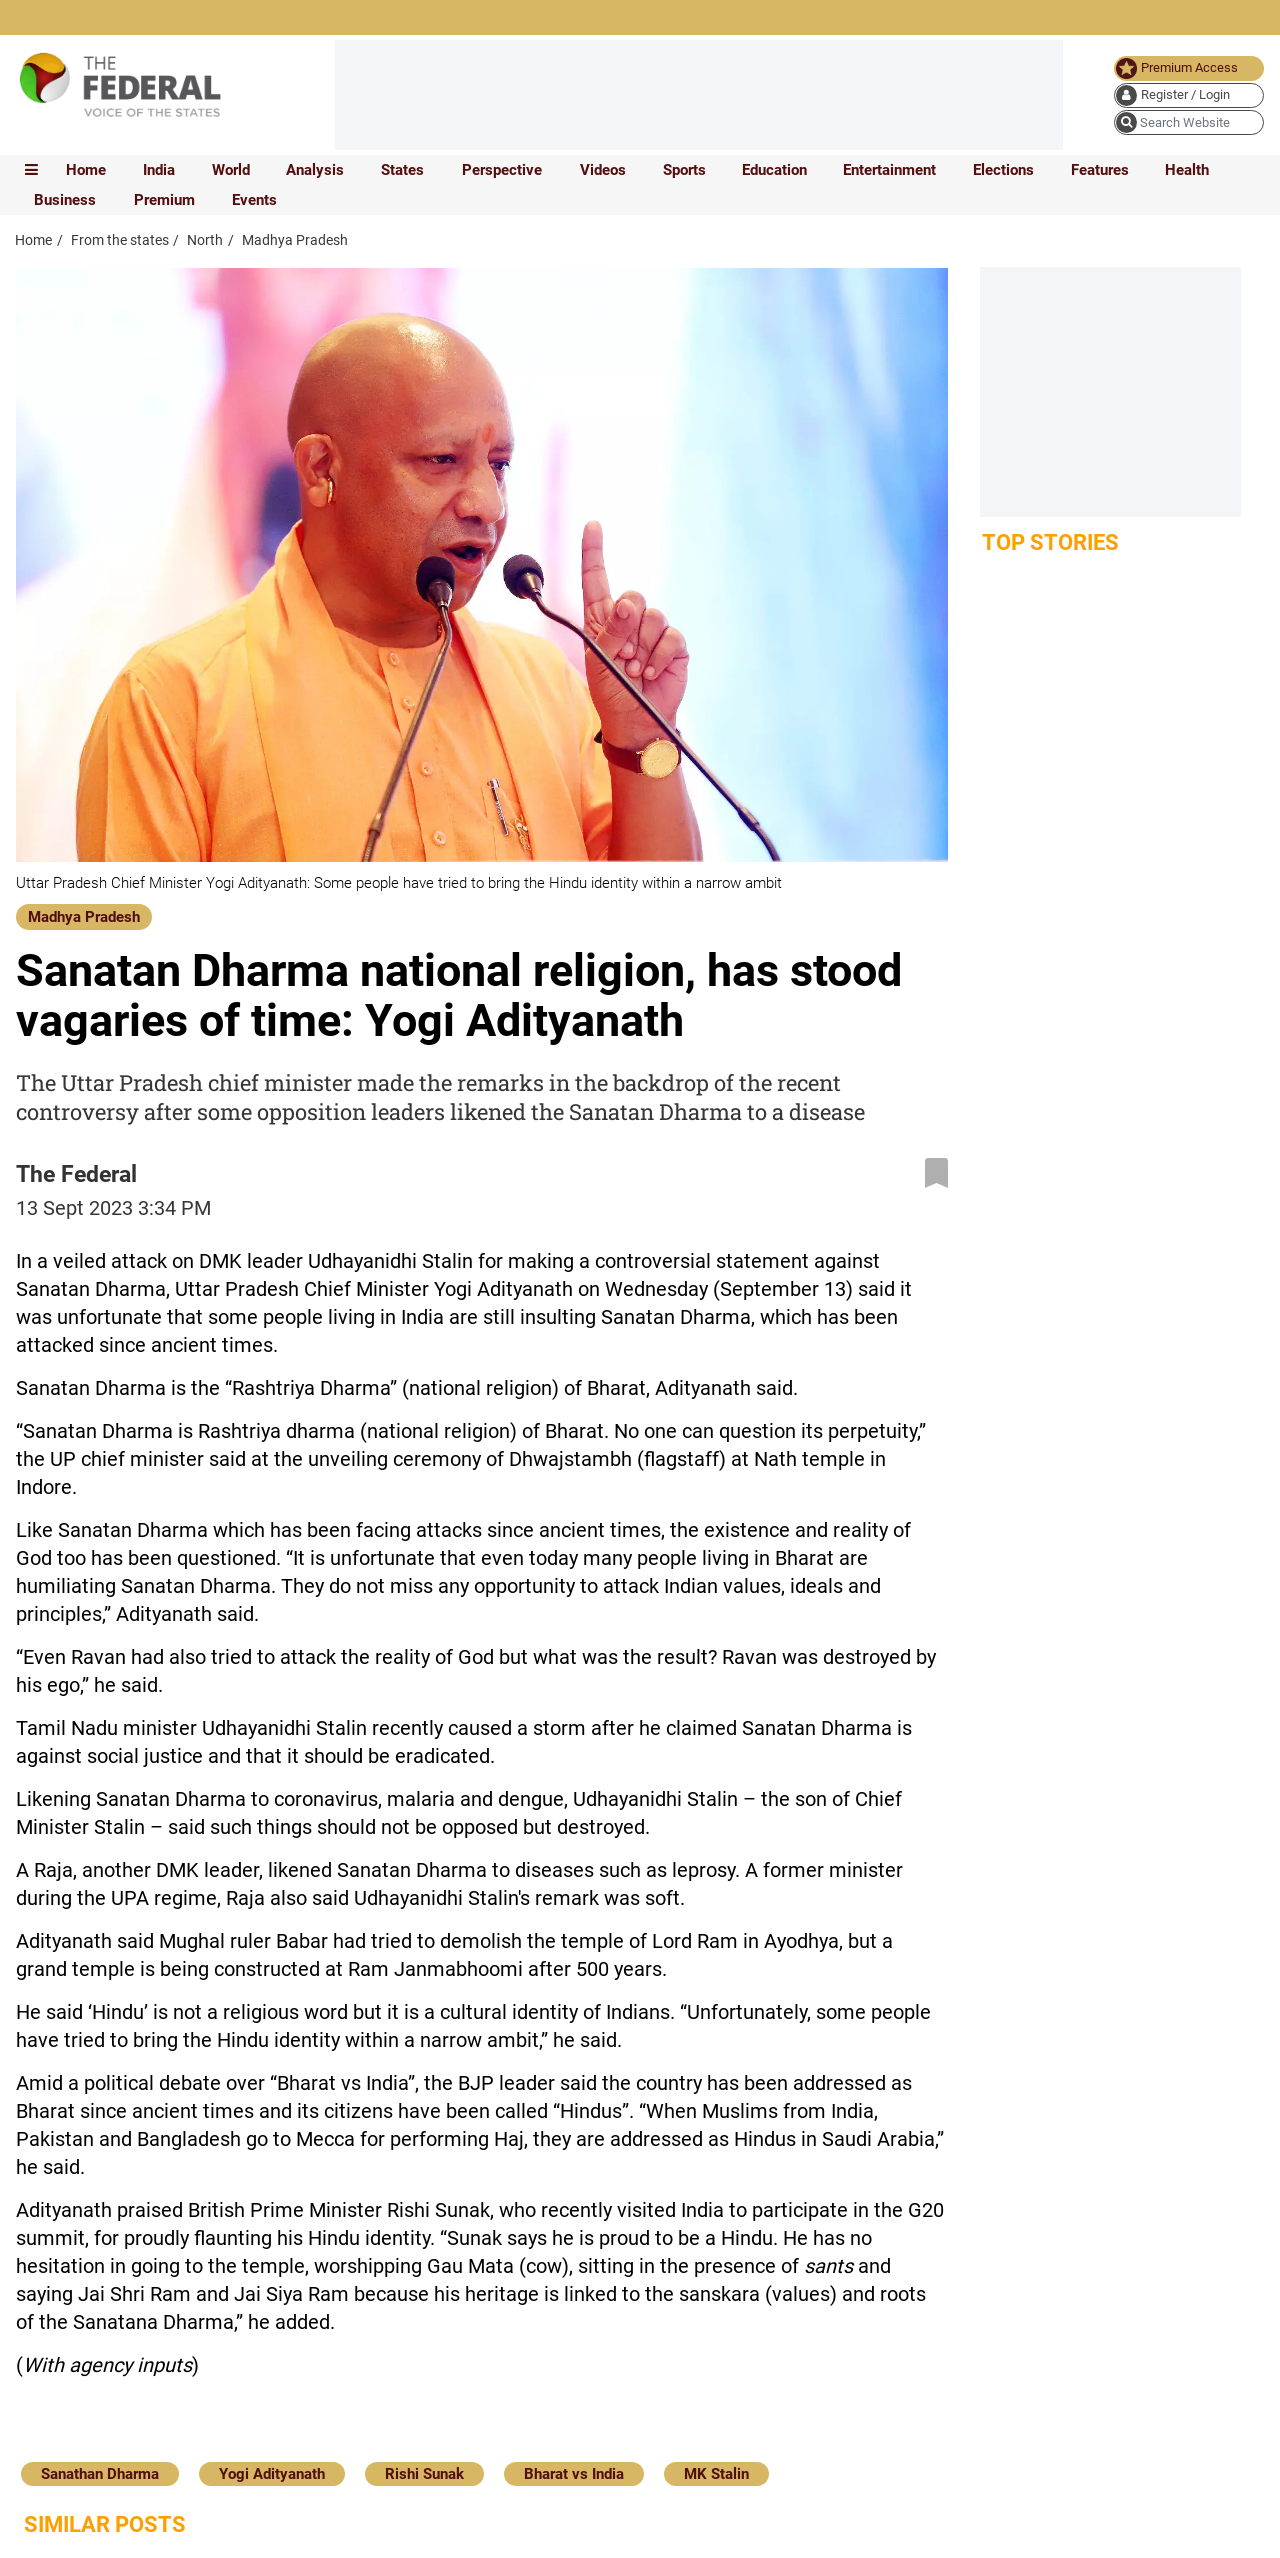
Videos (603, 170)
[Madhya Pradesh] (84, 916)
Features (1100, 170)
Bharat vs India (574, 2474)
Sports (684, 170)
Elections (1003, 170)
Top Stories (1050, 542)
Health (1187, 170)
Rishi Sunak (424, 2474)
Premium (164, 200)
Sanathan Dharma (100, 2474)
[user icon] (1189, 95)
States (402, 170)
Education (774, 170)
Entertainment (889, 170)
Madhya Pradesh (84, 917)
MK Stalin (716, 2474)
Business (65, 200)
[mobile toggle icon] (31, 170)
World (231, 170)
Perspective (502, 170)
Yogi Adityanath (272, 2474)
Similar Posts (105, 2524)
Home (86, 170)
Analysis (315, 170)
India (159, 170)
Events (254, 200)
